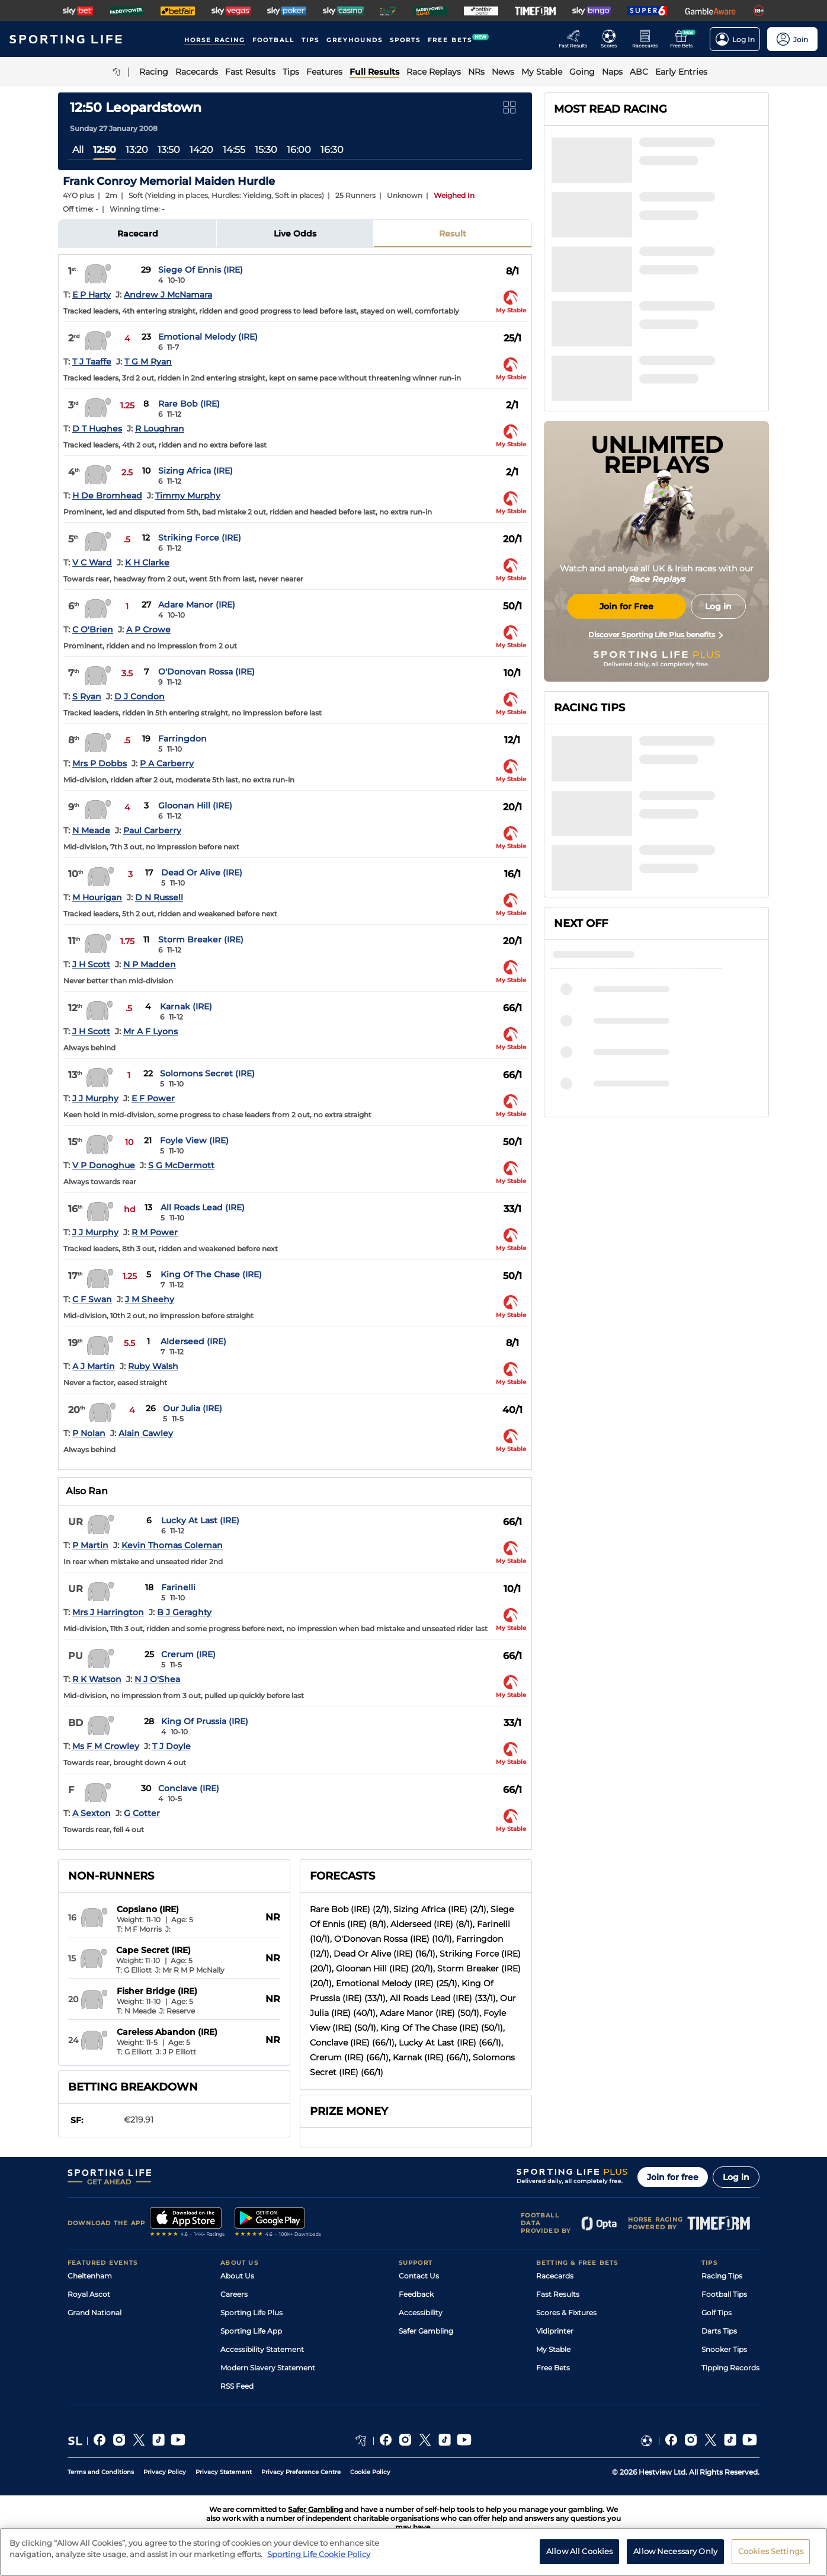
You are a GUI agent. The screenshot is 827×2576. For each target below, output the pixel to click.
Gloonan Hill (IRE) (195, 805)
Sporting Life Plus (251, 2312)
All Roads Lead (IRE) (203, 1207)
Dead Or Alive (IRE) (201, 872)
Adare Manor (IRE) (196, 604)
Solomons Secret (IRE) (207, 1073)
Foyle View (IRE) (194, 1140)
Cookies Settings (770, 2556)
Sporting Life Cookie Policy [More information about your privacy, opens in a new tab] (318, 2559)
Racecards (554, 2275)
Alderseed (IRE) (193, 1341)
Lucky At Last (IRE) (200, 1520)
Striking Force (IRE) (199, 537)
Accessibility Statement (262, 2349)
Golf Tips (716, 2312)
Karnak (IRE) (186, 1006)
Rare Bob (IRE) (189, 403)
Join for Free (626, 606)
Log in (736, 2177)
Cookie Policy (370, 2472)
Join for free (672, 2177)
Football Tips (724, 2294)
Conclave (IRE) (188, 1788)
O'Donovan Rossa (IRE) (206, 671)
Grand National (94, 2312)
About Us (237, 2275)
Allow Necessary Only (675, 2556)
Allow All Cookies (579, 2556)
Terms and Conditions (101, 2472)
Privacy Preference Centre (301, 2472)
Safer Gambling (426, 2330)
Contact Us (419, 2275)
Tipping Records (730, 2367)
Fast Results (557, 2294)
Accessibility (421, 2312)
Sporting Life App (251, 2330)
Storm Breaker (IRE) (200, 939)
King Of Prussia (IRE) (204, 1721)
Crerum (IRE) (188, 1654)
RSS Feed (237, 2386)
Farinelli (178, 1587)
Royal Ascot (89, 2294)
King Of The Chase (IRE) (211, 1274)
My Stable (553, 2349)
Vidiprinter (554, 2330)
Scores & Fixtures (566, 2312)
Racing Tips (721, 2275)
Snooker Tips (724, 2349)
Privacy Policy (164, 2472)
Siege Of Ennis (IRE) (200, 269)
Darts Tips (719, 2330)
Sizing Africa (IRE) (195, 470)
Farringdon (182, 738)
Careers (234, 2294)
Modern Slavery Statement (267, 2367)
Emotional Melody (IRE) (208, 336)
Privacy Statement (223, 2472)
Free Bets (553, 2367)
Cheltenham (90, 2275)
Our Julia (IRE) (192, 1408)
